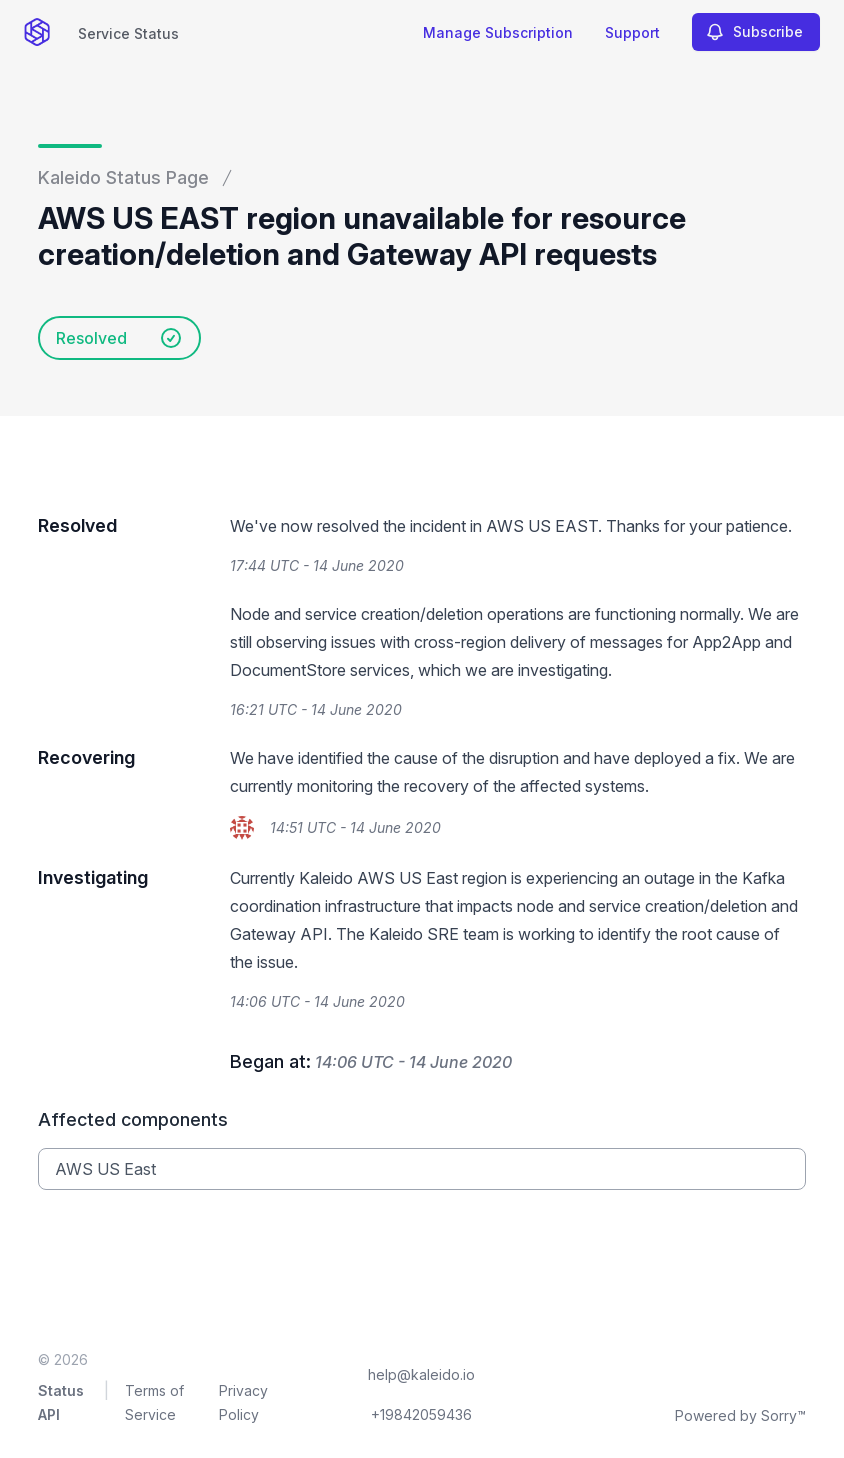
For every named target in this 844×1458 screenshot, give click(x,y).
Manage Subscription (498, 32)
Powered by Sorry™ (740, 1415)
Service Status (128, 33)
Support (632, 32)
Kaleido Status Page (123, 177)
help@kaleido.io (421, 1374)
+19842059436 (421, 1414)
